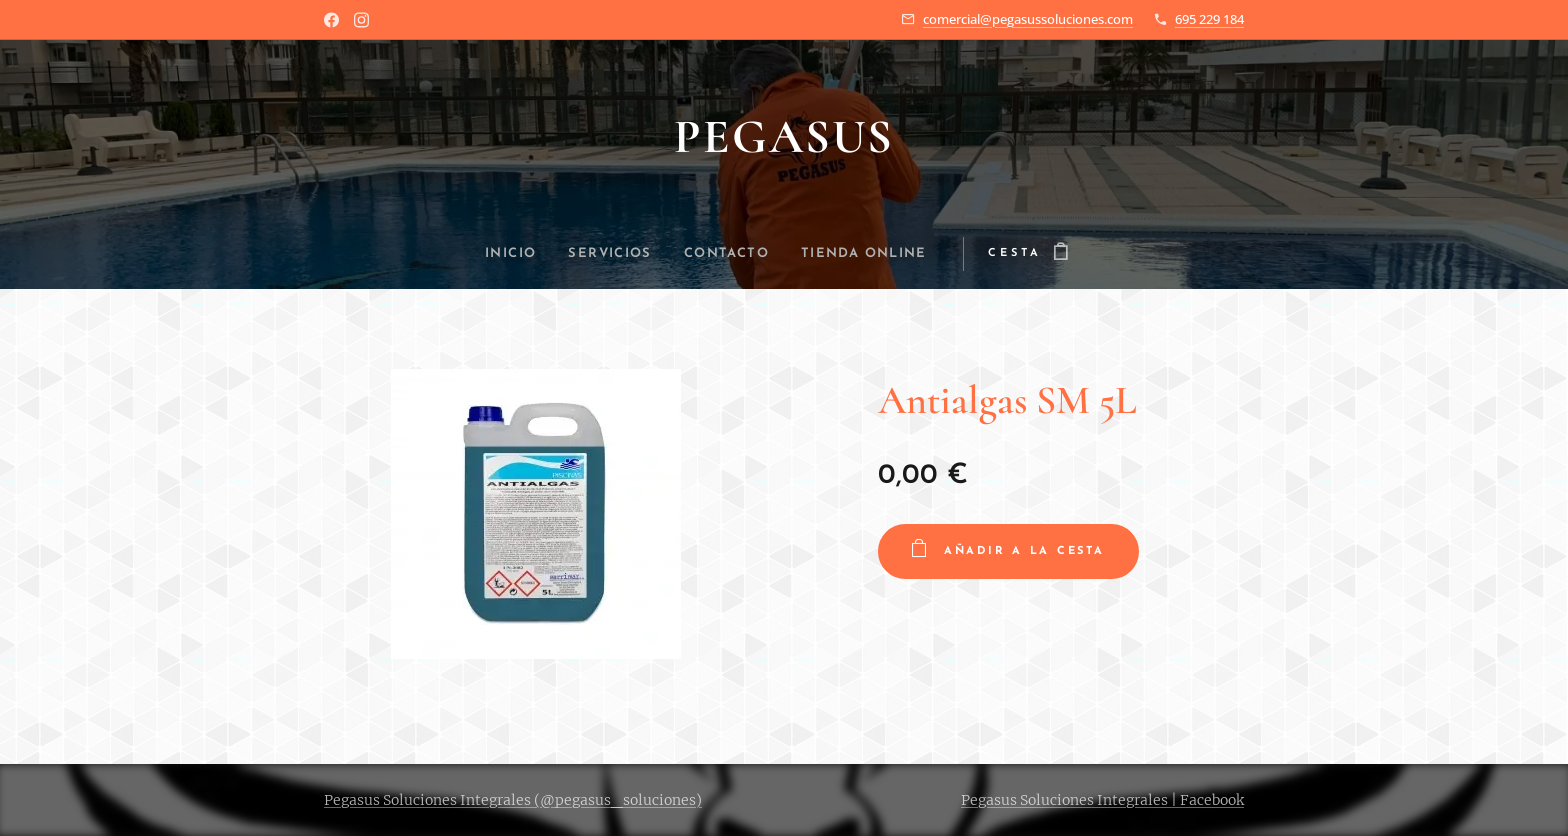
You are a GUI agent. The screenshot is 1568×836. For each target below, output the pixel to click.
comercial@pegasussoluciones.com (1028, 19)
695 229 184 (1209, 19)
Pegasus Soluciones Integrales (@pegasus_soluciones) (513, 800)
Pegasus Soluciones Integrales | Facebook (1102, 800)
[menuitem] (501, 254)
